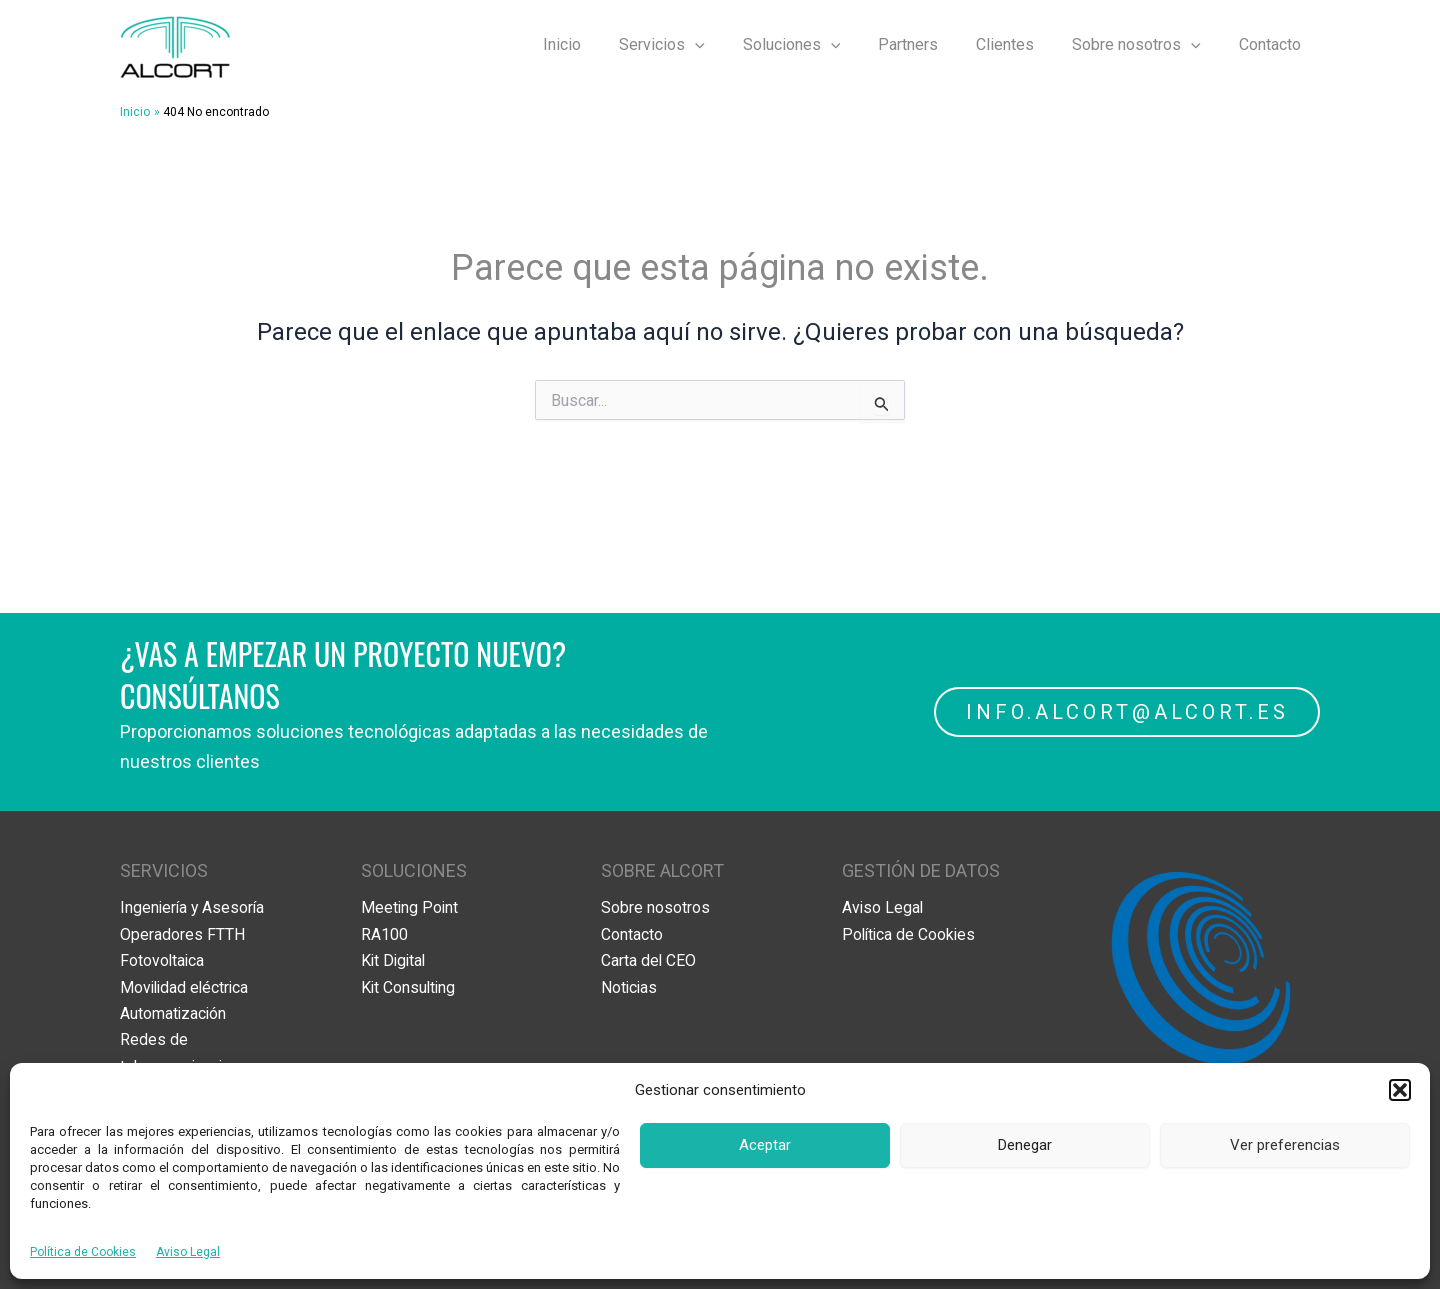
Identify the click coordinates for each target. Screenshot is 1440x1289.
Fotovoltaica (163, 960)
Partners (929, 44)
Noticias (630, 986)
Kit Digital (395, 960)
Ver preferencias (1285, 1145)
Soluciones (819, 45)
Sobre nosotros (1145, 45)
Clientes (1020, 44)
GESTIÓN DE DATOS (921, 870)
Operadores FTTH (182, 934)
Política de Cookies (83, 1252)
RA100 (384, 934)
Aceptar (765, 1145)
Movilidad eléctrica (186, 986)
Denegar (1025, 1145)
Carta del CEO (649, 960)
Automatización (174, 1013)
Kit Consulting (409, 986)
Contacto (1273, 44)
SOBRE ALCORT (662, 870)
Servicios (695, 45)
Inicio (601, 44)
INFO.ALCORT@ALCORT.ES (1126, 711)
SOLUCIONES (414, 870)
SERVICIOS (164, 870)
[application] (728, 45)
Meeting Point (410, 907)
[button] (1400, 1090)
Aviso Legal (188, 1252)
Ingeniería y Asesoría (194, 907)
